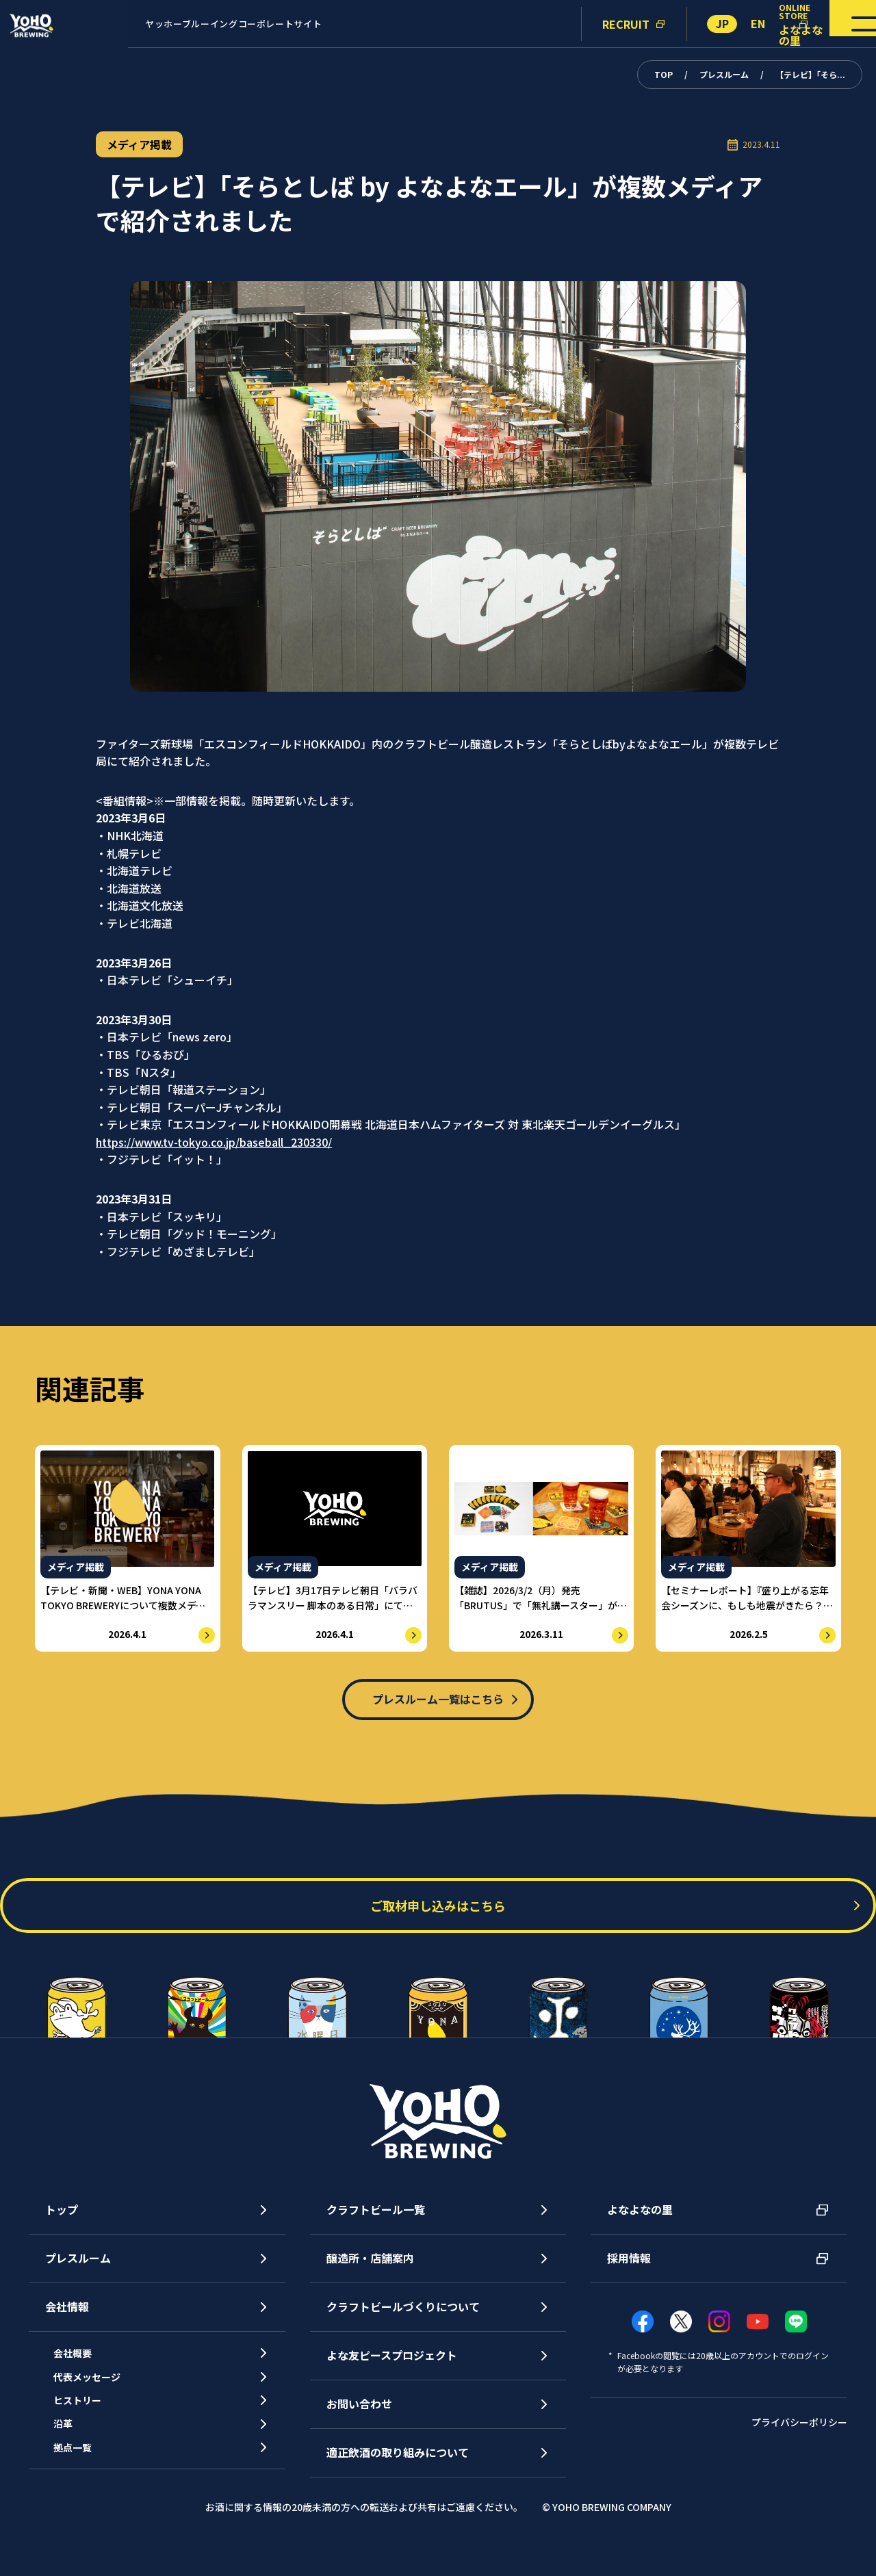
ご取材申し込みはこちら (438, 1920)
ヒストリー (89, 2433)
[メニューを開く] (833, 24)
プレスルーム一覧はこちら (438, 1702)
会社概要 (83, 2371)
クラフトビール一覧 (375, 2224)
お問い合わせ (359, 2418)
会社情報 (67, 2321)
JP (722, 23)
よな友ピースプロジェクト (391, 2370)
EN (758, 23)
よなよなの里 (640, 2224)
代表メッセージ (100, 2402)
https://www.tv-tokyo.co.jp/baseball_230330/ (214, 1142)
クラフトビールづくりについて (403, 2321)
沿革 (72, 2464)
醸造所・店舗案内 (370, 2273)
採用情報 (629, 2273)
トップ (61, 2224)
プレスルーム (724, 74)
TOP (663, 74)
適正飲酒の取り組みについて (397, 2467)
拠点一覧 (83, 2496)
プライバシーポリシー (799, 2436)
